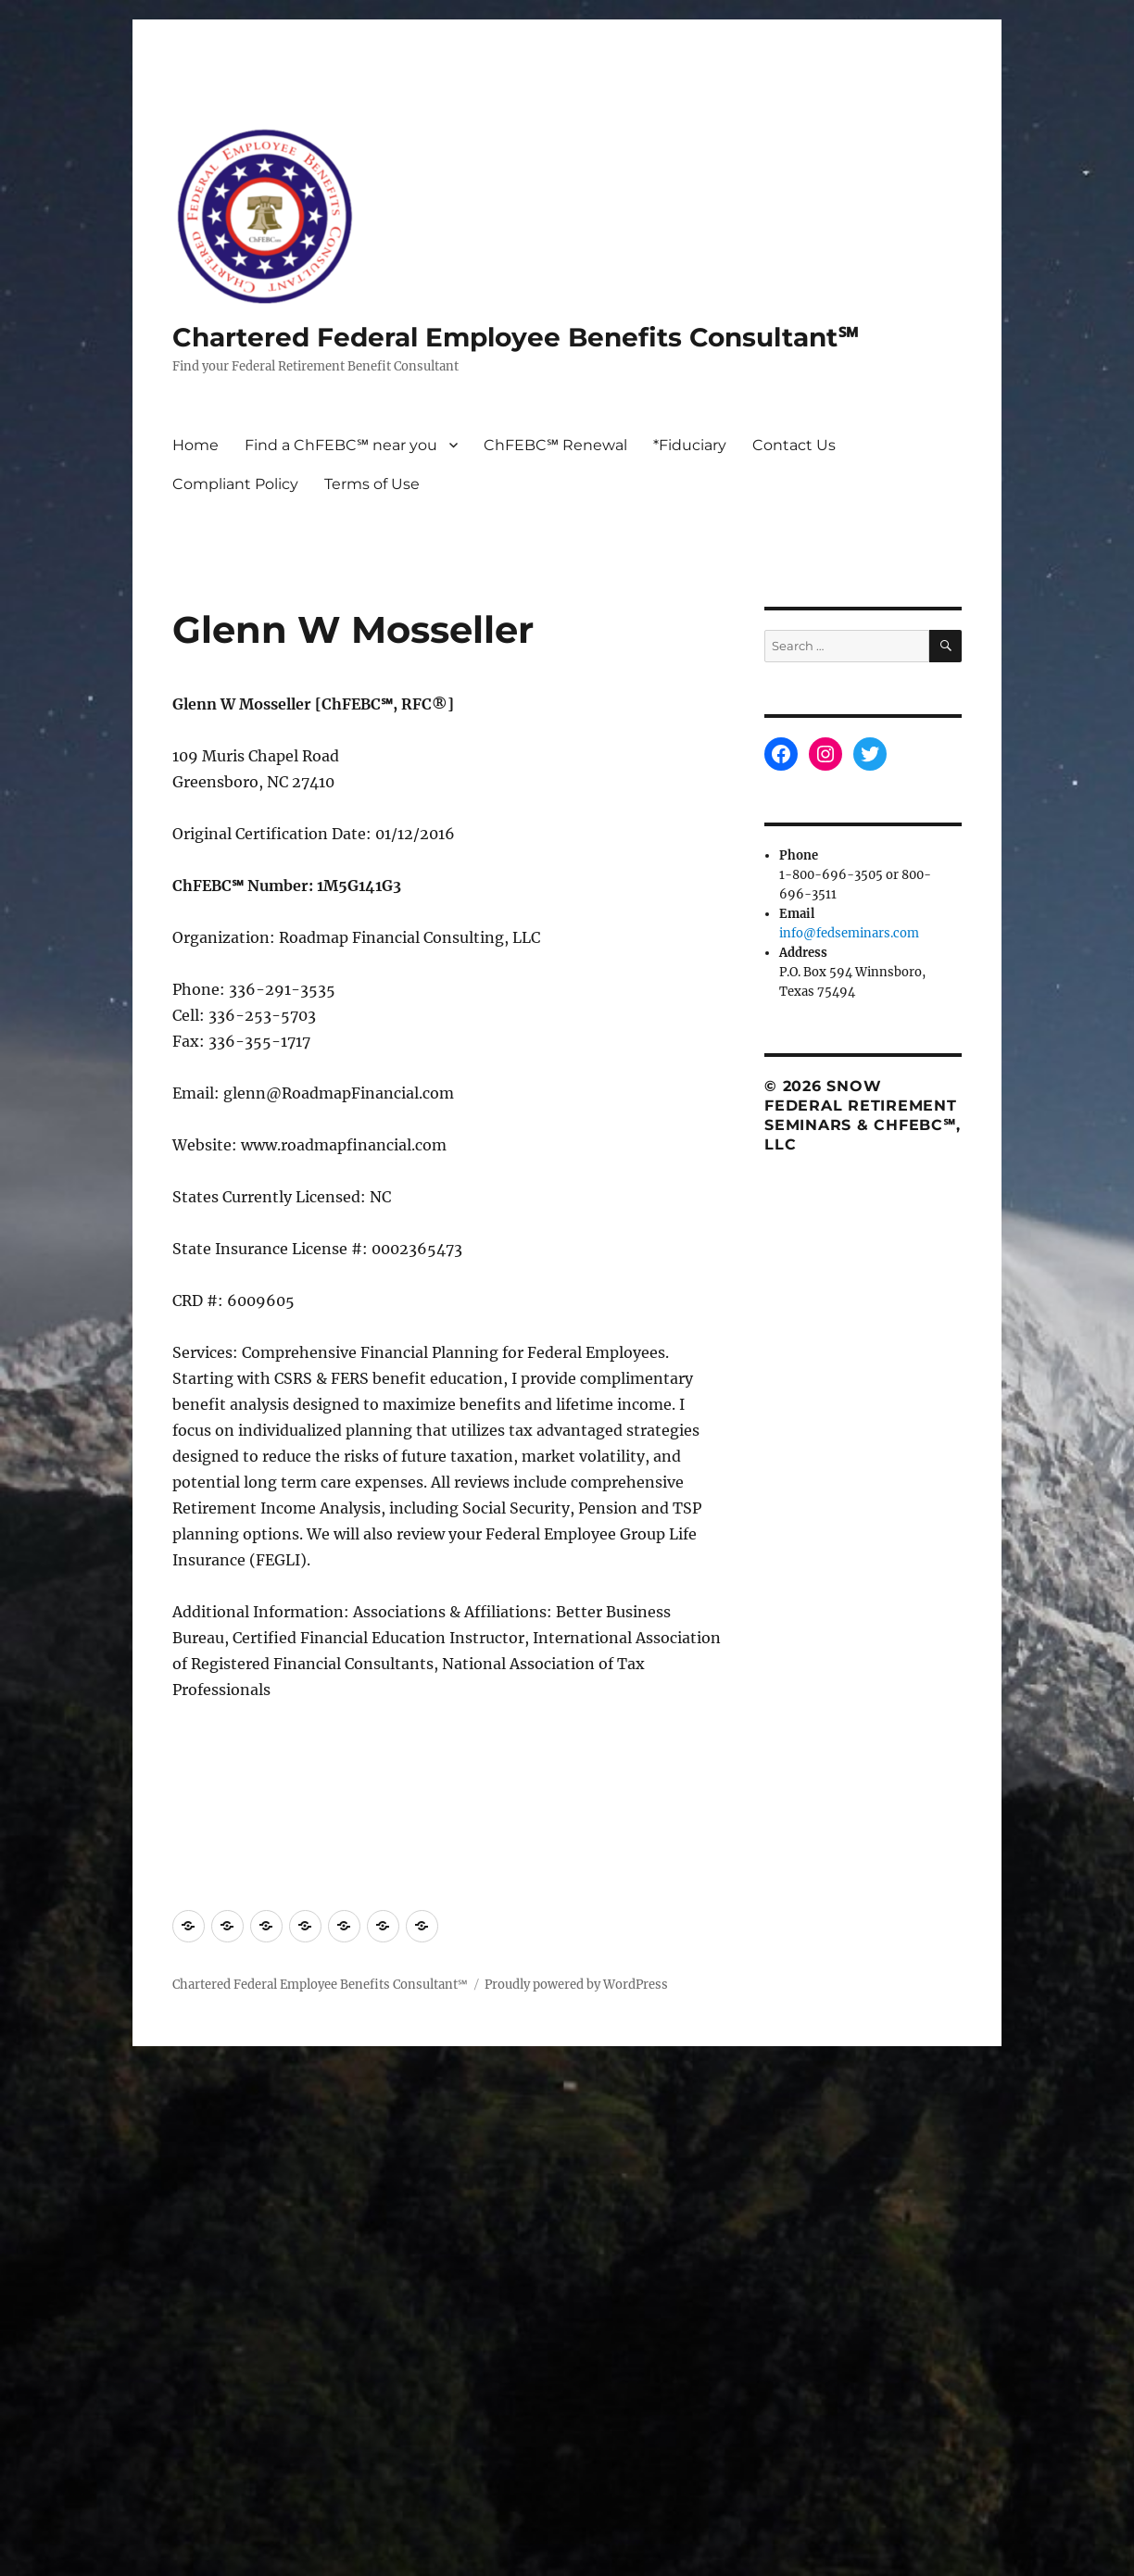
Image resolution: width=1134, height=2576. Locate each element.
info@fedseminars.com (849, 933)
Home (195, 445)
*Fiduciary (689, 445)
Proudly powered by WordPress (576, 1984)
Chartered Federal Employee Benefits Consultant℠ (515, 337)
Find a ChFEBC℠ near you (341, 445)
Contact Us (794, 445)
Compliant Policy (235, 484)
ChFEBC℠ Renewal (555, 445)
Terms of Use (372, 484)
